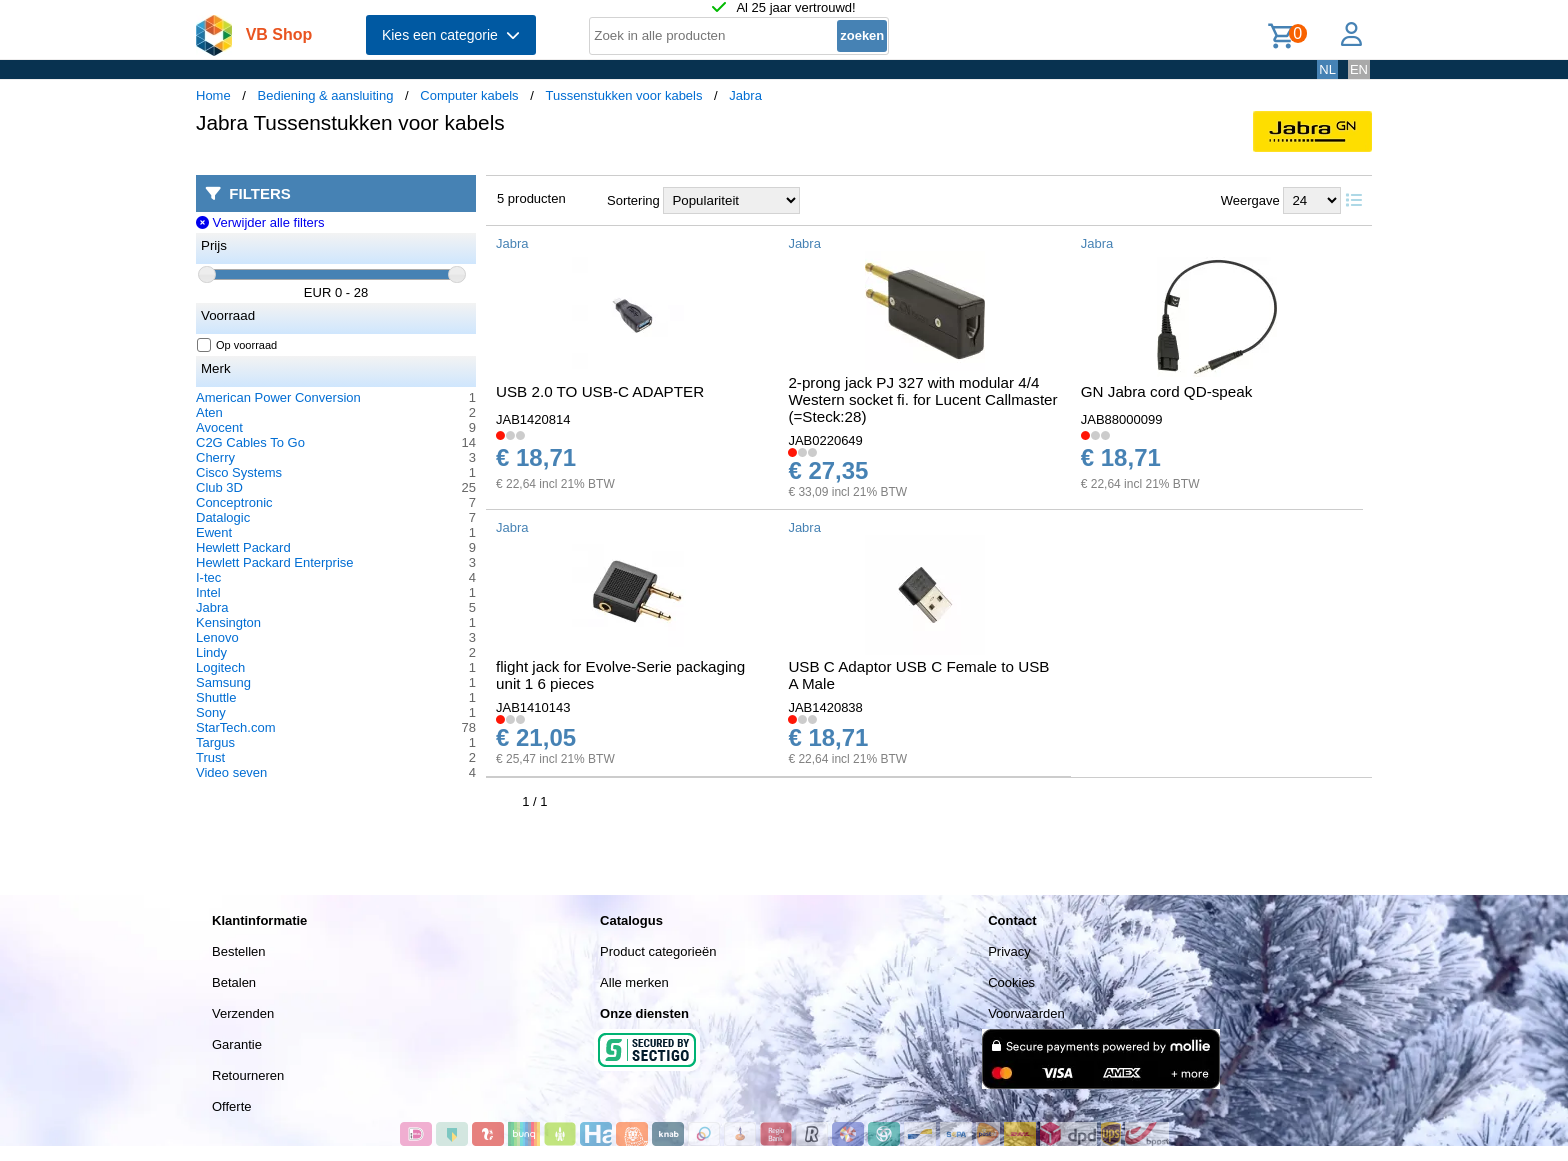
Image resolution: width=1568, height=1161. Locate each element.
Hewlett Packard (243, 547)
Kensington (228, 622)
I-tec (208, 577)
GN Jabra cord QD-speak (1167, 391)
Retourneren (248, 1075)
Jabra (745, 95)
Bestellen (238, 951)
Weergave (1250, 200)
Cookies (1011, 982)
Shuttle (216, 697)
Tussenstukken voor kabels (623, 95)
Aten (209, 412)
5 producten (531, 198)
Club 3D (219, 487)
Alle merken (634, 982)
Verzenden (243, 1013)
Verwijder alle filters (260, 222)
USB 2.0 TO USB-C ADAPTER (600, 391)
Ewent (214, 532)
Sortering (633, 200)
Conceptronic (234, 502)
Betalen (234, 982)
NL (1327, 69)
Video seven (231, 772)
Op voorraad (237, 345)
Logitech (220, 667)
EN (1359, 69)
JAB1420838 (825, 707)
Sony (211, 712)
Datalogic (223, 517)
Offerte (232, 1106)
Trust (210, 757)
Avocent (219, 427)
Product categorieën (658, 951)
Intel (208, 592)
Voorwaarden (1026, 1013)
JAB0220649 (825, 440)
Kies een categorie (451, 35)
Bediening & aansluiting (326, 95)
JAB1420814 (533, 419)
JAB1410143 (533, 707)
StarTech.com (235, 727)
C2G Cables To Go (250, 442)
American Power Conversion (278, 397)
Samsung (223, 682)
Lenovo (217, 637)
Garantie (237, 1044)
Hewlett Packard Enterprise (275, 562)
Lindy (211, 652)
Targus (215, 742)
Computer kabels (469, 95)
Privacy (1009, 951)
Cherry (215, 457)
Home (213, 95)
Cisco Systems (239, 472)
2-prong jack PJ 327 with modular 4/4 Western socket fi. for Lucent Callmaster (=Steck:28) (922, 399)
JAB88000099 (1122, 419)
